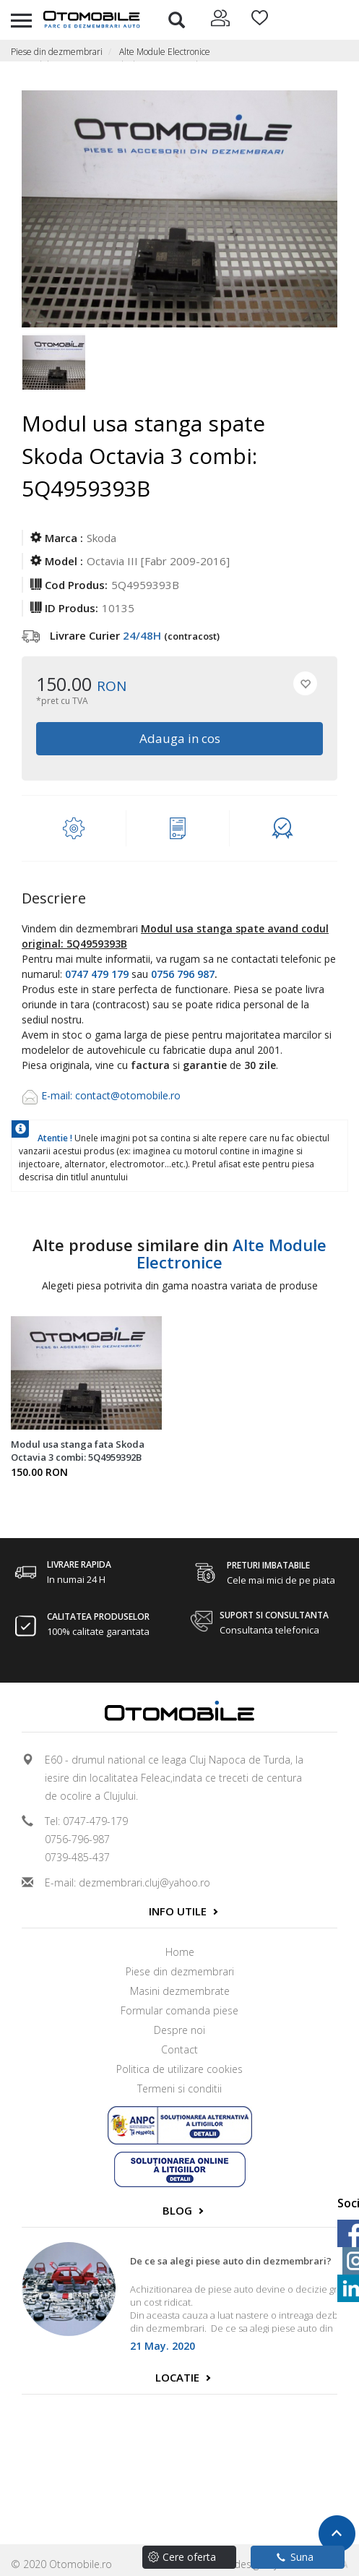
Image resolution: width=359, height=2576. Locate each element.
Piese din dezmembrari (57, 52)
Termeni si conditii (179, 2088)
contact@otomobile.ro (128, 1095)
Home (179, 1952)
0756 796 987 (183, 974)
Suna (295, 2557)
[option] (53, 363)
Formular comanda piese (179, 2010)
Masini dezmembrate (180, 1991)
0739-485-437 (77, 1857)
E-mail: (58, 1095)
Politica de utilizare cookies (179, 2069)
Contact (179, 2049)
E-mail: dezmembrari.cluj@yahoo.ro (127, 1882)
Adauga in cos (179, 738)
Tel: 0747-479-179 (86, 1821)
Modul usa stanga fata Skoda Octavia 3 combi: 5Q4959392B (77, 1451)
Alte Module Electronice (164, 52)
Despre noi (179, 2030)
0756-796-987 (77, 1839)
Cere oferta (189, 2557)
